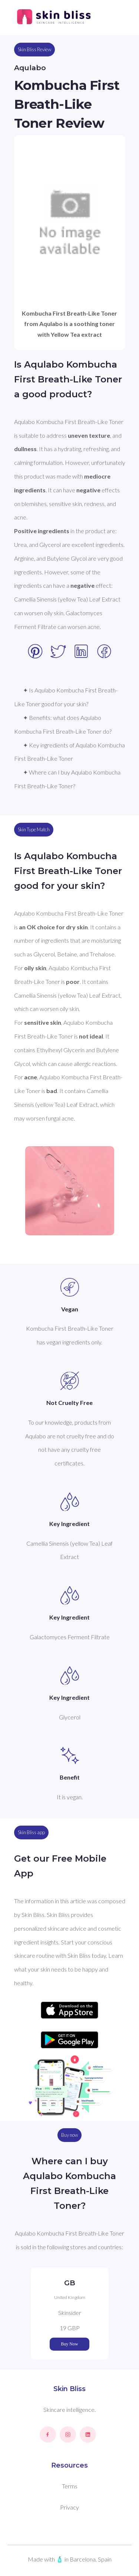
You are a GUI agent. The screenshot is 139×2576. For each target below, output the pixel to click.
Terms (69, 2485)
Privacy (69, 2507)
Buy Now (69, 2344)
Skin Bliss (69, 2389)
